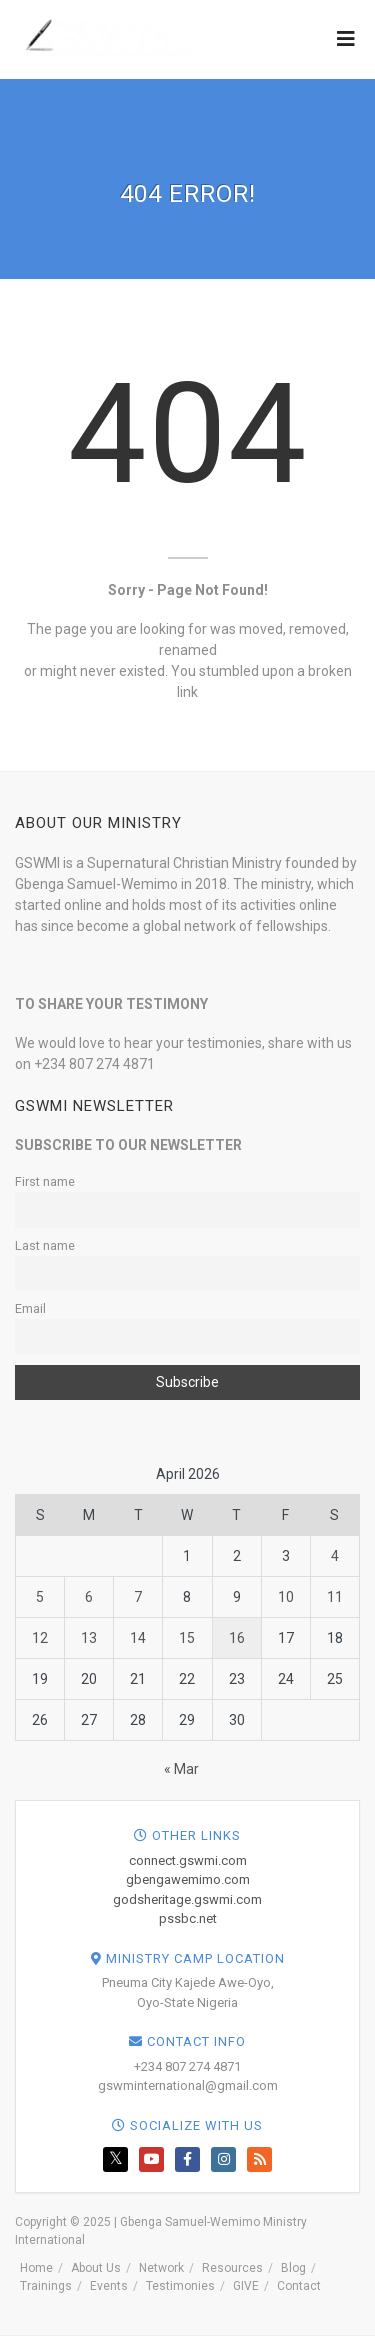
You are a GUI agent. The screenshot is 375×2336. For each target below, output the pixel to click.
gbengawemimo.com (188, 1879)
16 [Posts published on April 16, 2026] (237, 1638)
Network (161, 2268)
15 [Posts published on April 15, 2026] (187, 1638)
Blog (293, 2268)
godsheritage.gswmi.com (187, 1899)
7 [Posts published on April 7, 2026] (138, 1597)
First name (45, 1181)
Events (109, 2286)
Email (30, 1308)
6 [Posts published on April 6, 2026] (89, 1597)
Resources (232, 2268)
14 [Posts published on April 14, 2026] (138, 1638)
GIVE (246, 2286)
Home (36, 2268)
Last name (45, 1245)
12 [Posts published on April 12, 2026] (40, 1638)
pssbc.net (188, 1918)
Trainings (46, 2286)
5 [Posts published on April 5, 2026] (40, 1597)
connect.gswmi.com (188, 1860)
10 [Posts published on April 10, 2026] (286, 1597)
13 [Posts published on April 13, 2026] (89, 1638)
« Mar (181, 1769)
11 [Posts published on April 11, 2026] (335, 1597)
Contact (299, 2286)
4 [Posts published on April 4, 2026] (335, 1556)
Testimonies (180, 2286)
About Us (96, 2268)
